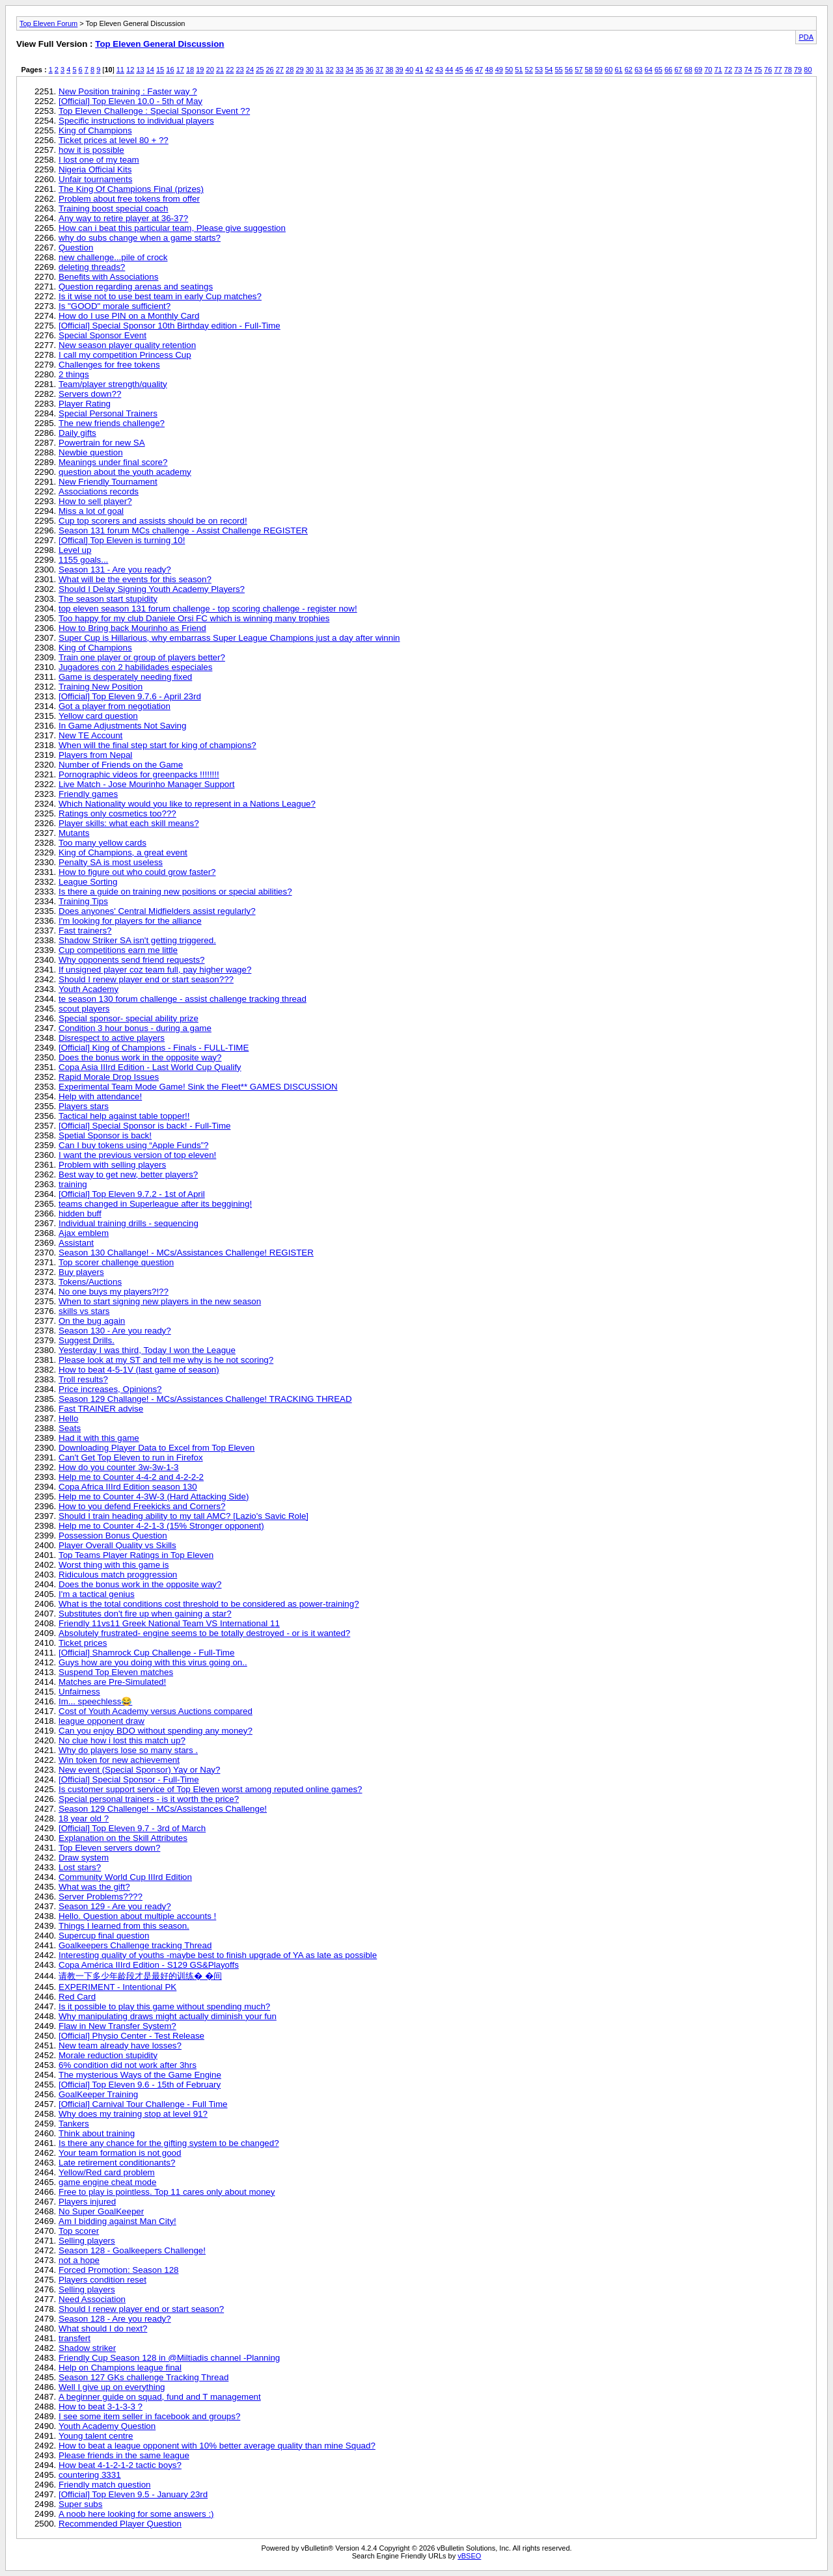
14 (150, 70)
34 (349, 70)
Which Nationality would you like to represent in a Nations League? (187, 804)
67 (678, 70)
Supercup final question (104, 1935)
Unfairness (79, 1692)
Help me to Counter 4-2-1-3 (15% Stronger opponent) (161, 1526)
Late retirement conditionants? (117, 2162)
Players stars (84, 1106)
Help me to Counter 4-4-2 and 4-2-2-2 (131, 1477)
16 (170, 70)
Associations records (99, 491)
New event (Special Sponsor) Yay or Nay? (139, 1770)
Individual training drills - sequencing (128, 1223)
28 (290, 70)
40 (409, 70)
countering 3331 (90, 2475)
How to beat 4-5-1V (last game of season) (139, 1370)
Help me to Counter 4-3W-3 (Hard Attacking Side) (154, 1496)
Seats (70, 1428)
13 (140, 70)
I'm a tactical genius (97, 1594)
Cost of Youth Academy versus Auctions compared (156, 1711)
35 (359, 70)
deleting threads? (92, 267)
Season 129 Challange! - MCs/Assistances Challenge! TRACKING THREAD (205, 1399)
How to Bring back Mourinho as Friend (132, 628)
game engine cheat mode (107, 2182)
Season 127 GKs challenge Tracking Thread (143, 2377)
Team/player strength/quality (113, 384)
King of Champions (95, 130)
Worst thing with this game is (114, 1565)
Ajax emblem (84, 1233)
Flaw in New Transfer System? (117, 2026)
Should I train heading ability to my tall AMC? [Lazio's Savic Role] (183, 1516)
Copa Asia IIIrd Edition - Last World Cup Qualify (150, 1067)
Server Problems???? (101, 1896)
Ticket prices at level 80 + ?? (114, 140)
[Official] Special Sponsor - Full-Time (129, 1779)
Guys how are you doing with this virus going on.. (153, 1662)
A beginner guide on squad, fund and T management (160, 2397)
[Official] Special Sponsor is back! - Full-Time (144, 1126)
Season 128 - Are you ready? (115, 2319)
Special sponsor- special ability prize (128, 1018)
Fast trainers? (85, 930)
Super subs (80, 2504)
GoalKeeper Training (98, 2094)
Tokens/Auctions (90, 1282)
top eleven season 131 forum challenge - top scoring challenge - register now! (208, 608)
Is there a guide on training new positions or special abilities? (175, 891)
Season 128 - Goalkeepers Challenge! (132, 2250)
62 (629, 70)
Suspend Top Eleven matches (116, 1672)
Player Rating (85, 404)
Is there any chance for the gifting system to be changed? (169, 2143)
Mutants (74, 833)
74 (748, 70)
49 (499, 70)
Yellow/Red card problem (107, 2172)
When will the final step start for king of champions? (157, 745)
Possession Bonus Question (113, 1535)
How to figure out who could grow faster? (137, 872)
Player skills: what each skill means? (129, 823)
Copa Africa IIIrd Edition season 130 (128, 1487)
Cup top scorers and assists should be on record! (153, 521)
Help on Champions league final (120, 2367)
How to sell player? (95, 501)
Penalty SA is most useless (111, 862)
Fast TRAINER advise (101, 1409)
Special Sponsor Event (102, 335)
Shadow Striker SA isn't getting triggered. (137, 940)
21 (220, 70)
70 (708, 70)
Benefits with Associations (108, 277)
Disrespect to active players (112, 1038)
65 (658, 70)
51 (519, 70)
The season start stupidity (108, 599)
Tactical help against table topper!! (124, 1116)
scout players (84, 1008)
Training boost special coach (113, 208)
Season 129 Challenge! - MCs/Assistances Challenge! (163, 1809)
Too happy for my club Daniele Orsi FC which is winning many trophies (194, 618)
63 (638, 70)
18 (190, 70)
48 (489, 70)
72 (728, 70)
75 (758, 70)
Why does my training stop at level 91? (133, 2114)
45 (459, 70)
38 (389, 70)
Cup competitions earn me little (118, 950)
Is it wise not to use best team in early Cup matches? (160, 296)
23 (240, 70)
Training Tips (83, 901)
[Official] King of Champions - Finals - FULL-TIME (154, 1048)
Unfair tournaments (95, 179)
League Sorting (88, 882)
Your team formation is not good (120, 2153)
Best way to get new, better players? (128, 1174)
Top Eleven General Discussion (159, 44)
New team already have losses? (120, 2045)
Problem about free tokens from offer (129, 199)
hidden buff (80, 1213)
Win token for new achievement (119, 1760)
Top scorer (79, 2231)
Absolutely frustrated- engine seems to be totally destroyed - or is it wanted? (204, 1633)
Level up (75, 550)
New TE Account (90, 735)
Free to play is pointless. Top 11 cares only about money (167, 2192)
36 (370, 70)
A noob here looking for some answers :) (136, 2514)
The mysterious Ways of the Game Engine (140, 2075)
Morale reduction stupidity (108, 2055)
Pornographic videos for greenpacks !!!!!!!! (139, 774)
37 (379, 70)
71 (718, 70)
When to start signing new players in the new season (160, 1301)
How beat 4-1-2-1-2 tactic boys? (120, 2465)
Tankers (74, 2123)
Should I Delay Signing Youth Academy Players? (152, 589)
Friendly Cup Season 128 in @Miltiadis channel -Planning (169, 2358)
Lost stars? (80, 1867)
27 (280, 70)
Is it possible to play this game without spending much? (164, 2006)
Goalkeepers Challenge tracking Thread (135, 1945)
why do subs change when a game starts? (140, 238)
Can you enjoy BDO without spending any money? (156, 1731)
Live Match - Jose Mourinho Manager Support (146, 784)
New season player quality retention (127, 345)
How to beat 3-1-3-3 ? (101, 2406)
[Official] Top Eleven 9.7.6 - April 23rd (130, 696)
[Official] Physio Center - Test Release (131, 2036)
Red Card (77, 1997)
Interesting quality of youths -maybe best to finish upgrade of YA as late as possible (218, 1955)
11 (120, 70)
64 (648, 70)
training (73, 1184)
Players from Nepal (95, 755)
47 (479, 70)
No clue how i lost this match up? (122, 1740)
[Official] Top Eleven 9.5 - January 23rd (133, 2494)
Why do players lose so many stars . (128, 1750)
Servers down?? (90, 394)
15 (160, 70)
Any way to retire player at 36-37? (123, 218)
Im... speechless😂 (95, 1701)
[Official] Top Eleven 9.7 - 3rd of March (132, 1828)
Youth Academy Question (107, 2426)
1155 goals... (83, 560)
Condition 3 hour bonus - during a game (135, 1028)
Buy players (81, 1272)
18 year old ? (84, 1818)
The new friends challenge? (112, 423)
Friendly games (88, 794)
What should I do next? (103, 2328)
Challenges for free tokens (109, 364)
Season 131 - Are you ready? (115, 569)
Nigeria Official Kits (95, 169)
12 (130, 70)
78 (788, 70)
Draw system (84, 1857)
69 (698, 70)
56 (569, 70)
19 (200, 70)
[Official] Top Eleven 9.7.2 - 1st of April (132, 1194)
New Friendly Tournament (108, 482)
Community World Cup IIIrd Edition (125, 1877)
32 (329, 70)
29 (299, 70)
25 (260, 70)
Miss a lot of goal (91, 511)
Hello (68, 1418)
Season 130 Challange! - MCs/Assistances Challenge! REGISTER (186, 1252)
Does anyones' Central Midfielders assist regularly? (157, 911)
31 (319, 70)
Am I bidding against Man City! (117, 2221)
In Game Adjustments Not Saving (122, 726)
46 (469, 70)
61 (618, 70)
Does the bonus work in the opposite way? (140, 1057)
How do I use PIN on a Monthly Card (129, 316)
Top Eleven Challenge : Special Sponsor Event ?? (154, 111)
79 (798, 70)
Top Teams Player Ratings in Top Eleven (136, 1555)
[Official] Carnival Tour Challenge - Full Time (143, 2104)
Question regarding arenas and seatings (136, 286)
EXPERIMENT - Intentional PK (117, 1987)
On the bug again (92, 1321)
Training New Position (101, 686)
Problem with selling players (112, 1165)
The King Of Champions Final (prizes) (131, 189)
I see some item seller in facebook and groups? (149, 2416)
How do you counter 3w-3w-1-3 (118, 1467)
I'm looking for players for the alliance (130, 921)
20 (210, 70)
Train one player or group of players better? (142, 657)
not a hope (79, 2260)
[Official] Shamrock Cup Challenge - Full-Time (146, 1652)
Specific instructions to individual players (136, 121)
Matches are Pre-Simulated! (112, 1682)
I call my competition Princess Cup (125, 355)
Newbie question (91, 452)
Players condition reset (102, 2280)
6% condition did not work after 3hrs (128, 2065)
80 (808, 70)
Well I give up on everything (112, 2387)
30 (310, 70)
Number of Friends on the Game (121, 765)
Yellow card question (98, 716)
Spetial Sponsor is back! (105, 1135)
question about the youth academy (125, 472)
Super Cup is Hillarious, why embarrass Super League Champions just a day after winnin (229, 638)
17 (180, 70)
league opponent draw (101, 1721)
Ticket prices (83, 1643)
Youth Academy (88, 989)
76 (768, 70)
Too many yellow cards (102, 843)
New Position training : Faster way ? (128, 91)
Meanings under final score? (113, 462)
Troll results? (83, 1379)
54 (549, 70)
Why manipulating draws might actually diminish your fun (168, 2016)
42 (429, 70)
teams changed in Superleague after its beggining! (155, 1204)
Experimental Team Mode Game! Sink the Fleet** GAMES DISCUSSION (198, 1087)
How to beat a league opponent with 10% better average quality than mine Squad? (217, 2445)
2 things (74, 374)
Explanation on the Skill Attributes (123, 1838)
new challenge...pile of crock (113, 257)
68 (688, 70)
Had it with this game (99, 1438)
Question (76, 247)
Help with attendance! (100, 1096)
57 (578, 70)
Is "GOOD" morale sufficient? (115, 306)
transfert (74, 2338)
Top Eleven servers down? (109, 1848)
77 (778, 70)
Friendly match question (105, 2484)
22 (230, 70)
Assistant (76, 1243)
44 (449, 70)
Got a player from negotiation (115, 706)
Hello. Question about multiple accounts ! (137, 1916)
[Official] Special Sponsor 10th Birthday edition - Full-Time (169, 325)
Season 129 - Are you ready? (115, 1906)
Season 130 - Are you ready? (115, 1330)
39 (399, 70)
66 (668, 70)
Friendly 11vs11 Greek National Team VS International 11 (169, 1623)
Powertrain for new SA (102, 443)
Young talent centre (96, 2436)
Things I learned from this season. (124, 1926)
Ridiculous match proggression (118, 1574)
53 (539, 70)
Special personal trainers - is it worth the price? (149, 1799)
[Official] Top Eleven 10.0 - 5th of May (130, 101)
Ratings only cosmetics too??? (117, 813)
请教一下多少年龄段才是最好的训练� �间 (140, 1976)
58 (588, 70)
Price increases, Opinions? (110, 1389)
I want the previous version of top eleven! (137, 1155)
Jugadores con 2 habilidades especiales (135, 667)
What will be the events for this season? (135, 579)
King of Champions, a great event (123, 852)
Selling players (87, 2241)
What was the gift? (94, 1887)
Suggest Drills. (87, 1340)
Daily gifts (77, 433)
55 (559, 70)
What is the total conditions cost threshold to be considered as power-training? (209, 1604)
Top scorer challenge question (116, 1262)
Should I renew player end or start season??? (146, 979)
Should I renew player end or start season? (141, 2309)
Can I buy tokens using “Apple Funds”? (133, 1145)
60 (608, 70)
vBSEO (469, 2556)
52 (529, 70)
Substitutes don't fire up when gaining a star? (145, 1613)
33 (340, 70)
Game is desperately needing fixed (125, 677)
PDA (806, 37)
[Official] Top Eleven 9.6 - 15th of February (140, 2084)
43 (439, 70)
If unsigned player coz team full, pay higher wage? (155, 969)
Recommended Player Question (120, 2524)
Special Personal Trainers (108, 413)
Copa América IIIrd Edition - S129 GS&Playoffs (149, 1965)
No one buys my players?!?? (114, 1291)
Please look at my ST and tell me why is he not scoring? (166, 1360)
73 (738, 70)
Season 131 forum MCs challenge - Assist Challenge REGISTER (183, 530)
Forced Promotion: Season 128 (118, 2270)
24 (250, 70)
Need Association (92, 2299)
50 (509, 70)
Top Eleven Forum (48, 23)
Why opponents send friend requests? (132, 960)
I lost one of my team (99, 160)
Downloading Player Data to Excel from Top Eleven (156, 1448)
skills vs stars (84, 1311)
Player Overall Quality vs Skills (117, 1545)
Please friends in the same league (124, 2455)
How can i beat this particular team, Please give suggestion (172, 228)
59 (599, 70)
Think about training (97, 2133)
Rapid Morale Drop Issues (109, 1077)
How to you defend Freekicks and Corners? (142, 1506)
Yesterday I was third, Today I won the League (147, 1350)
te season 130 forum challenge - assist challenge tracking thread (183, 999)
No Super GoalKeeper (101, 2211)
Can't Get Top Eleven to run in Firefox (131, 1457)
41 (419, 70)
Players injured (87, 2202)
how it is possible (91, 150)
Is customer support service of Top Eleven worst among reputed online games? (210, 1789)
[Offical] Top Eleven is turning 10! (122, 540)
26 (269, 70)
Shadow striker (87, 2348)
